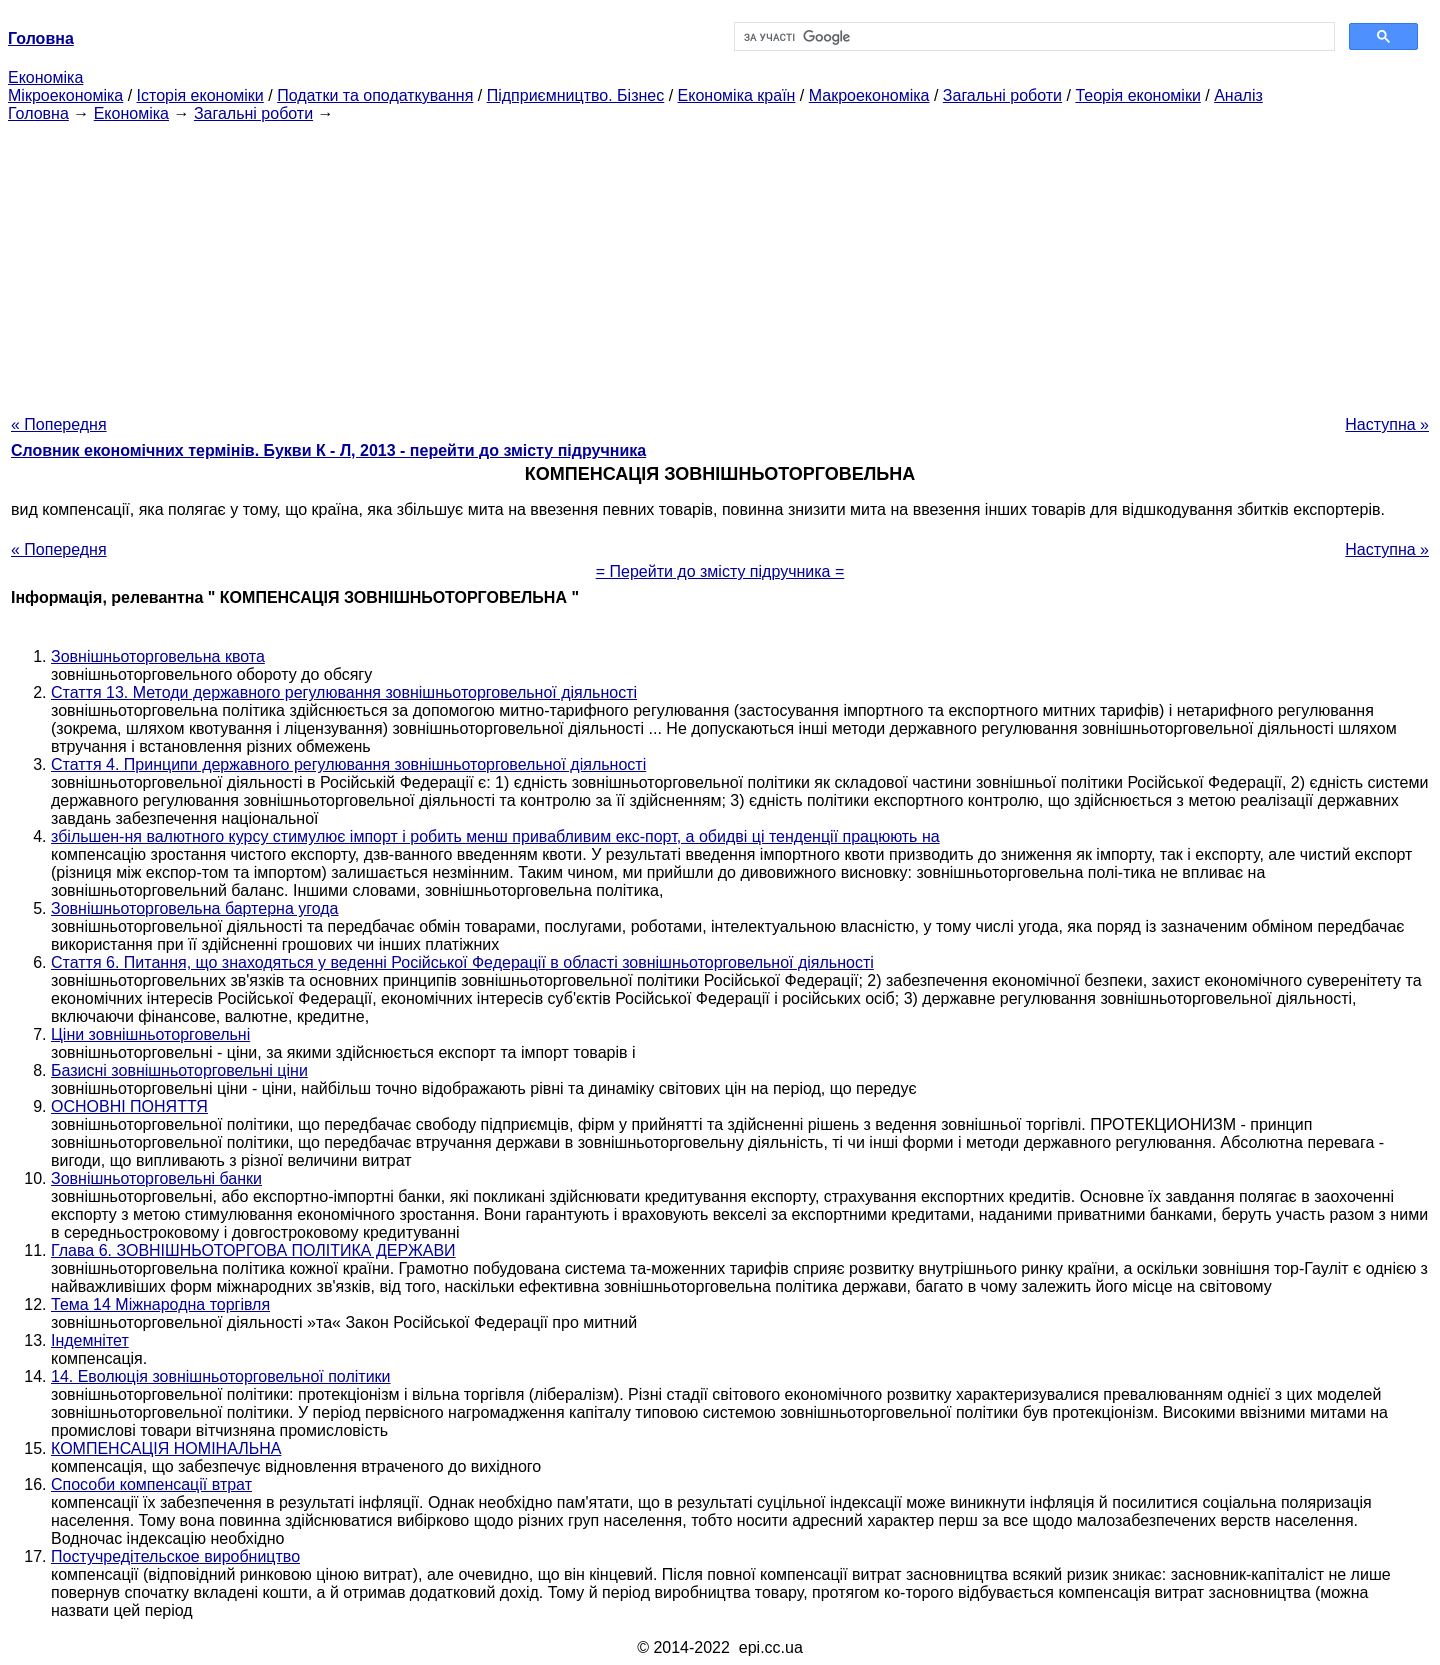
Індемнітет (90, 1340)
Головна (38, 113)
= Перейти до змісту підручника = (720, 571)
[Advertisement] (720, 263)
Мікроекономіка (65, 95)
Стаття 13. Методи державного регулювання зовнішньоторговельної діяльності (344, 692)
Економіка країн (737, 95)
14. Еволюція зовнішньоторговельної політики (221, 1376)
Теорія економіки (1137, 95)
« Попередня (59, 424)
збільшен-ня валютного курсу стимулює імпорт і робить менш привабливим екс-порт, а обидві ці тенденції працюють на (495, 836)
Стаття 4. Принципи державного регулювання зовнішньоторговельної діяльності (348, 764)
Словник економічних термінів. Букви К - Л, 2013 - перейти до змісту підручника (328, 450)
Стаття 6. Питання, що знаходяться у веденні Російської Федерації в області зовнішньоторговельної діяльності (462, 962)
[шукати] (1032, 37)
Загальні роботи (1002, 95)
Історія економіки (200, 95)
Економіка (45, 77)
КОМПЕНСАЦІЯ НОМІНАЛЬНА (166, 1448)
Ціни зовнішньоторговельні (150, 1034)
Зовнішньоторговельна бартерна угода (195, 908)
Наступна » (1387, 424)
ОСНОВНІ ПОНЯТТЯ (129, 1106)
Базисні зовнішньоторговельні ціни (179, 1070)
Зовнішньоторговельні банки (156, 1178)
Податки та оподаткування (375, 95)
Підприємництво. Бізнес (576, 95)
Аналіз (1238, 95)
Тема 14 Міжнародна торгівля (160, 1304)
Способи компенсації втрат (151, 1484)
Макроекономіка (869, 95)
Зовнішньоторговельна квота (158, 656)
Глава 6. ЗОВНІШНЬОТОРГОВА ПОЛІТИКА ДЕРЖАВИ (253, 1250)
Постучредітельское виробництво (175, 1556)
